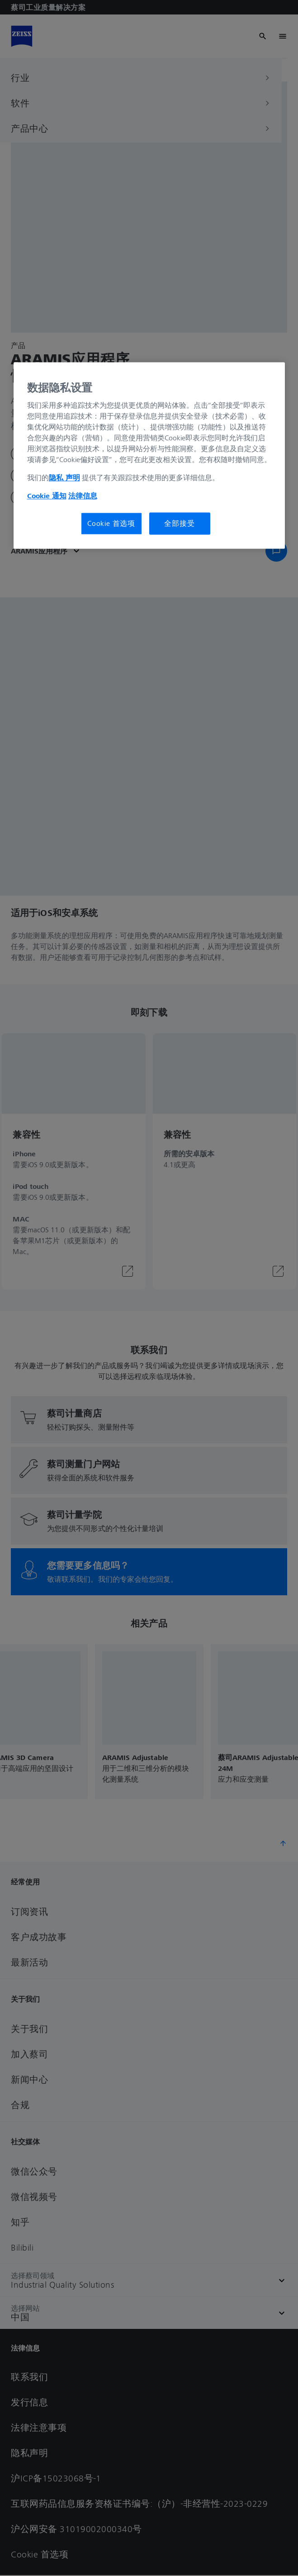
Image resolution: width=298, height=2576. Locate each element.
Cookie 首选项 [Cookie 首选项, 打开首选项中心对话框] (111, 524)
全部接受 (179, 524)
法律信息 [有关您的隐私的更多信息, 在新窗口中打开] (82, 496)
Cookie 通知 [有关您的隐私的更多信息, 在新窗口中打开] (46, 496)
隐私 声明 (64, 478)
